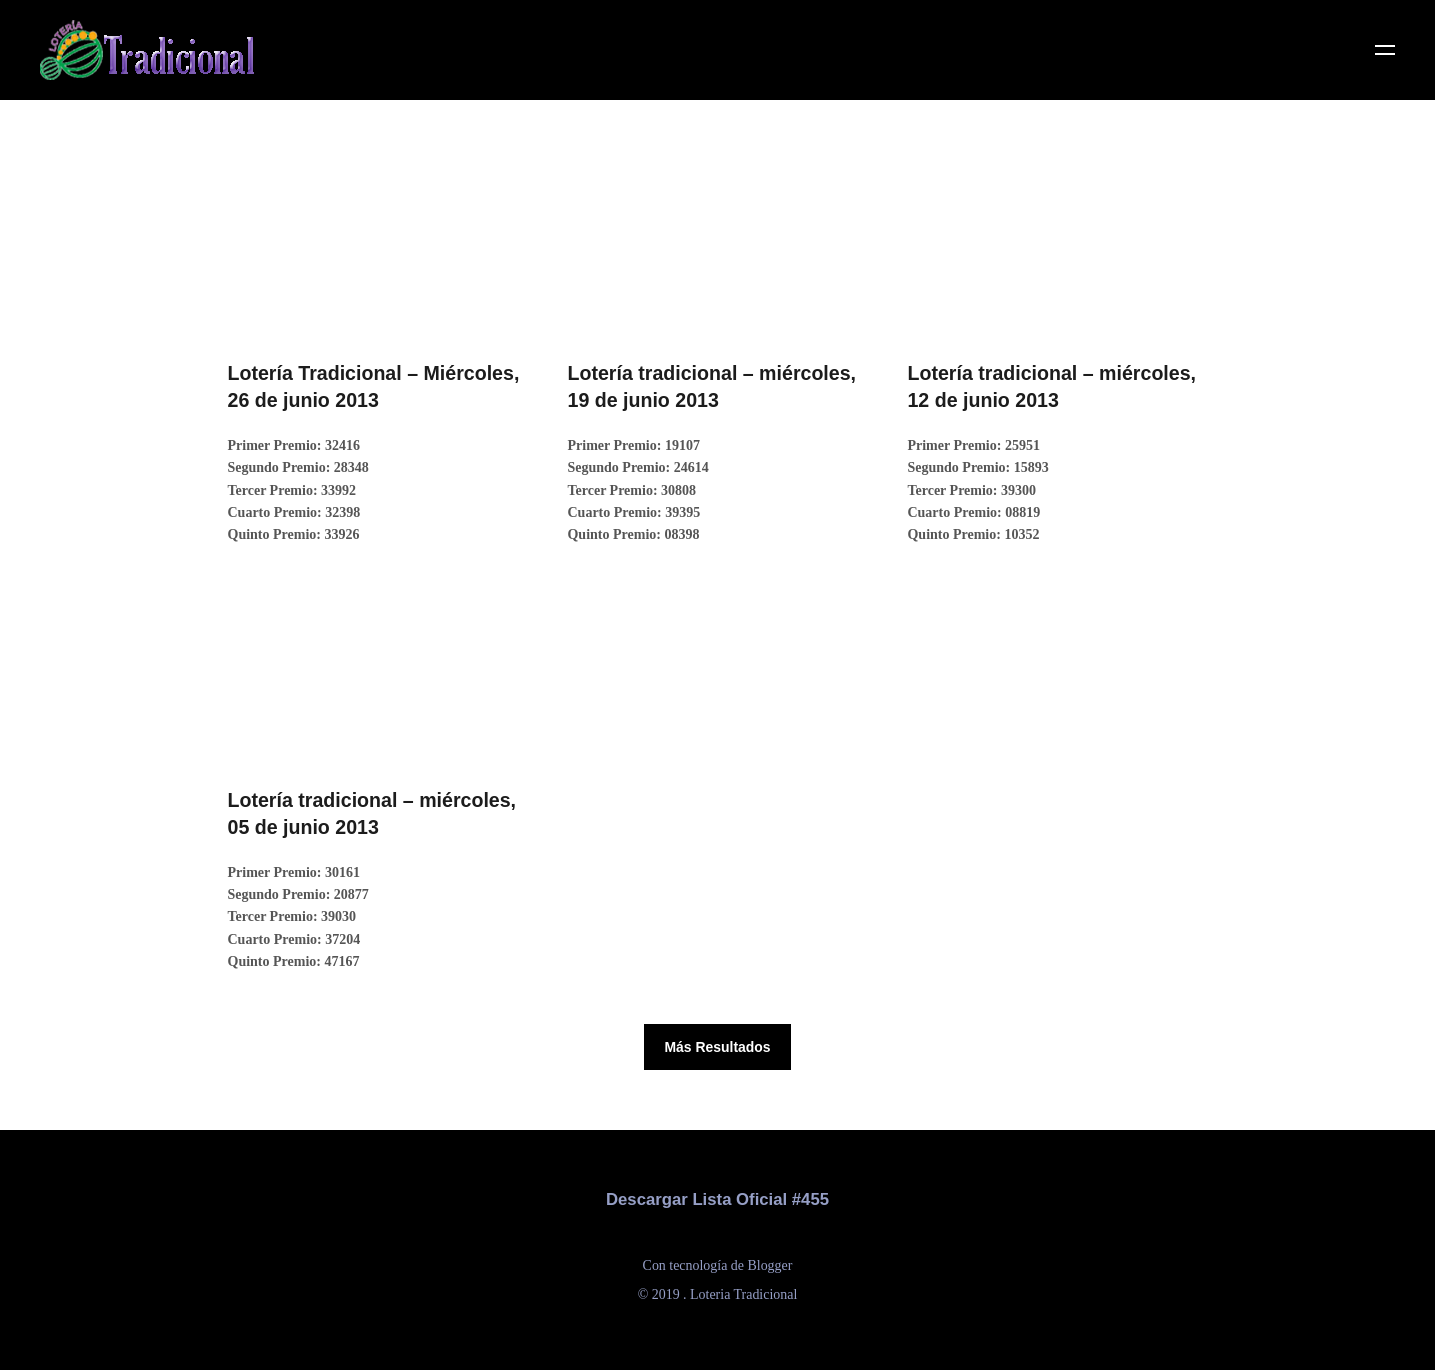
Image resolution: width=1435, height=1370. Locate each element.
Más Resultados (717, 1047)
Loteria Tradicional (743, 1294)
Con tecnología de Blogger (718, 1265)
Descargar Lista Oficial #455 (717, 1199)
